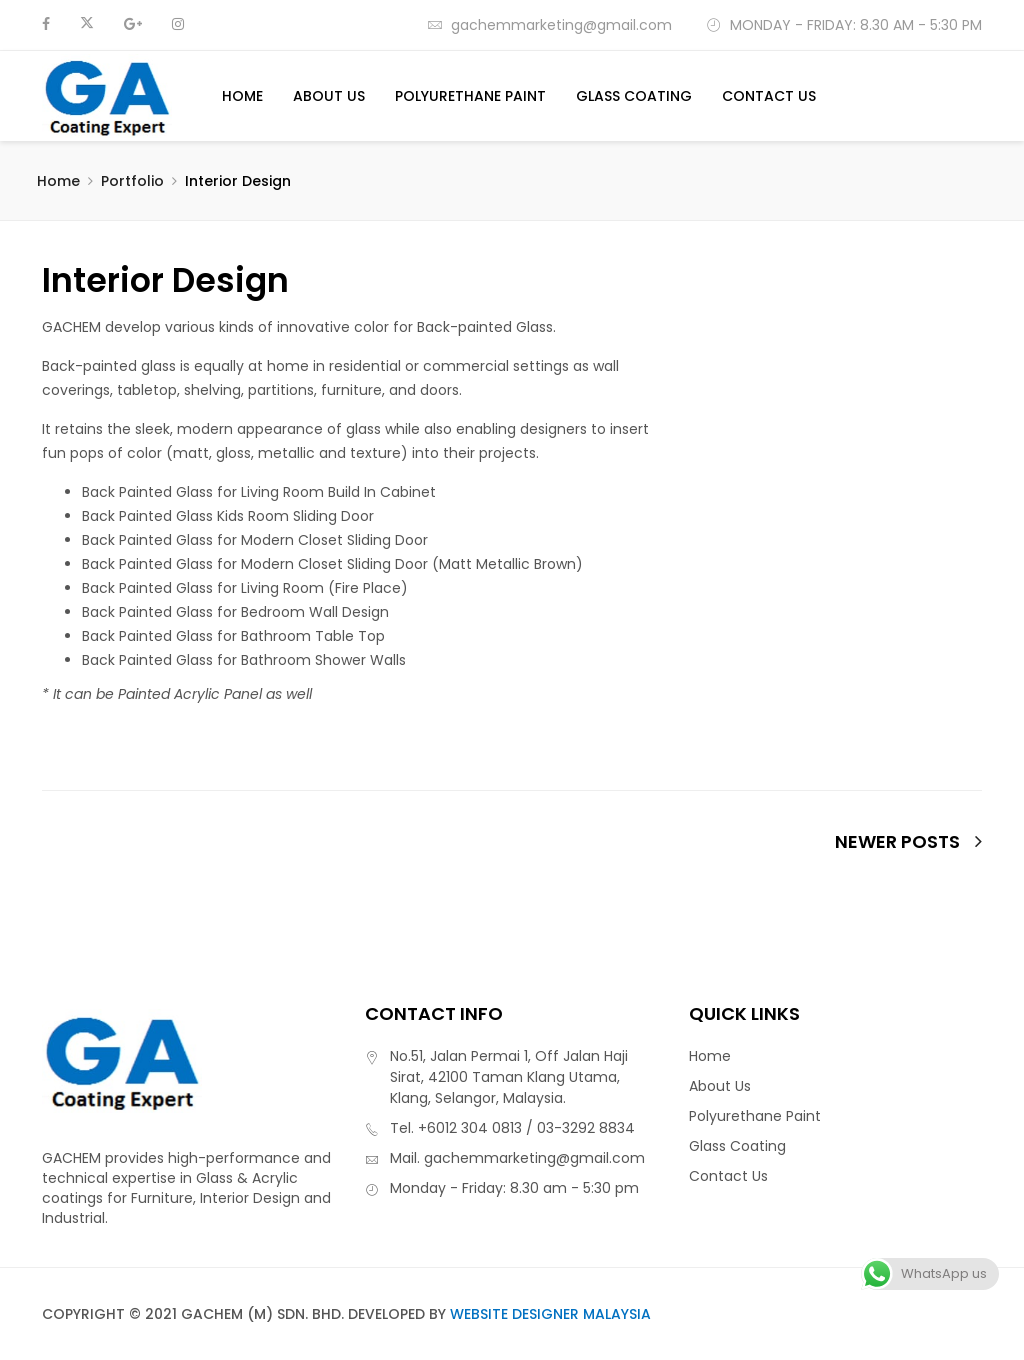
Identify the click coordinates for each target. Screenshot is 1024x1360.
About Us (329, 96)
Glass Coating (634, 96)
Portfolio (132, 181)
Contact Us (769, 96)
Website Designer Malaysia (550, 1314)
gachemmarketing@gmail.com (549, 25)
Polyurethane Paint (470, 96)
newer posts (908, 842)
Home (242, 96)
